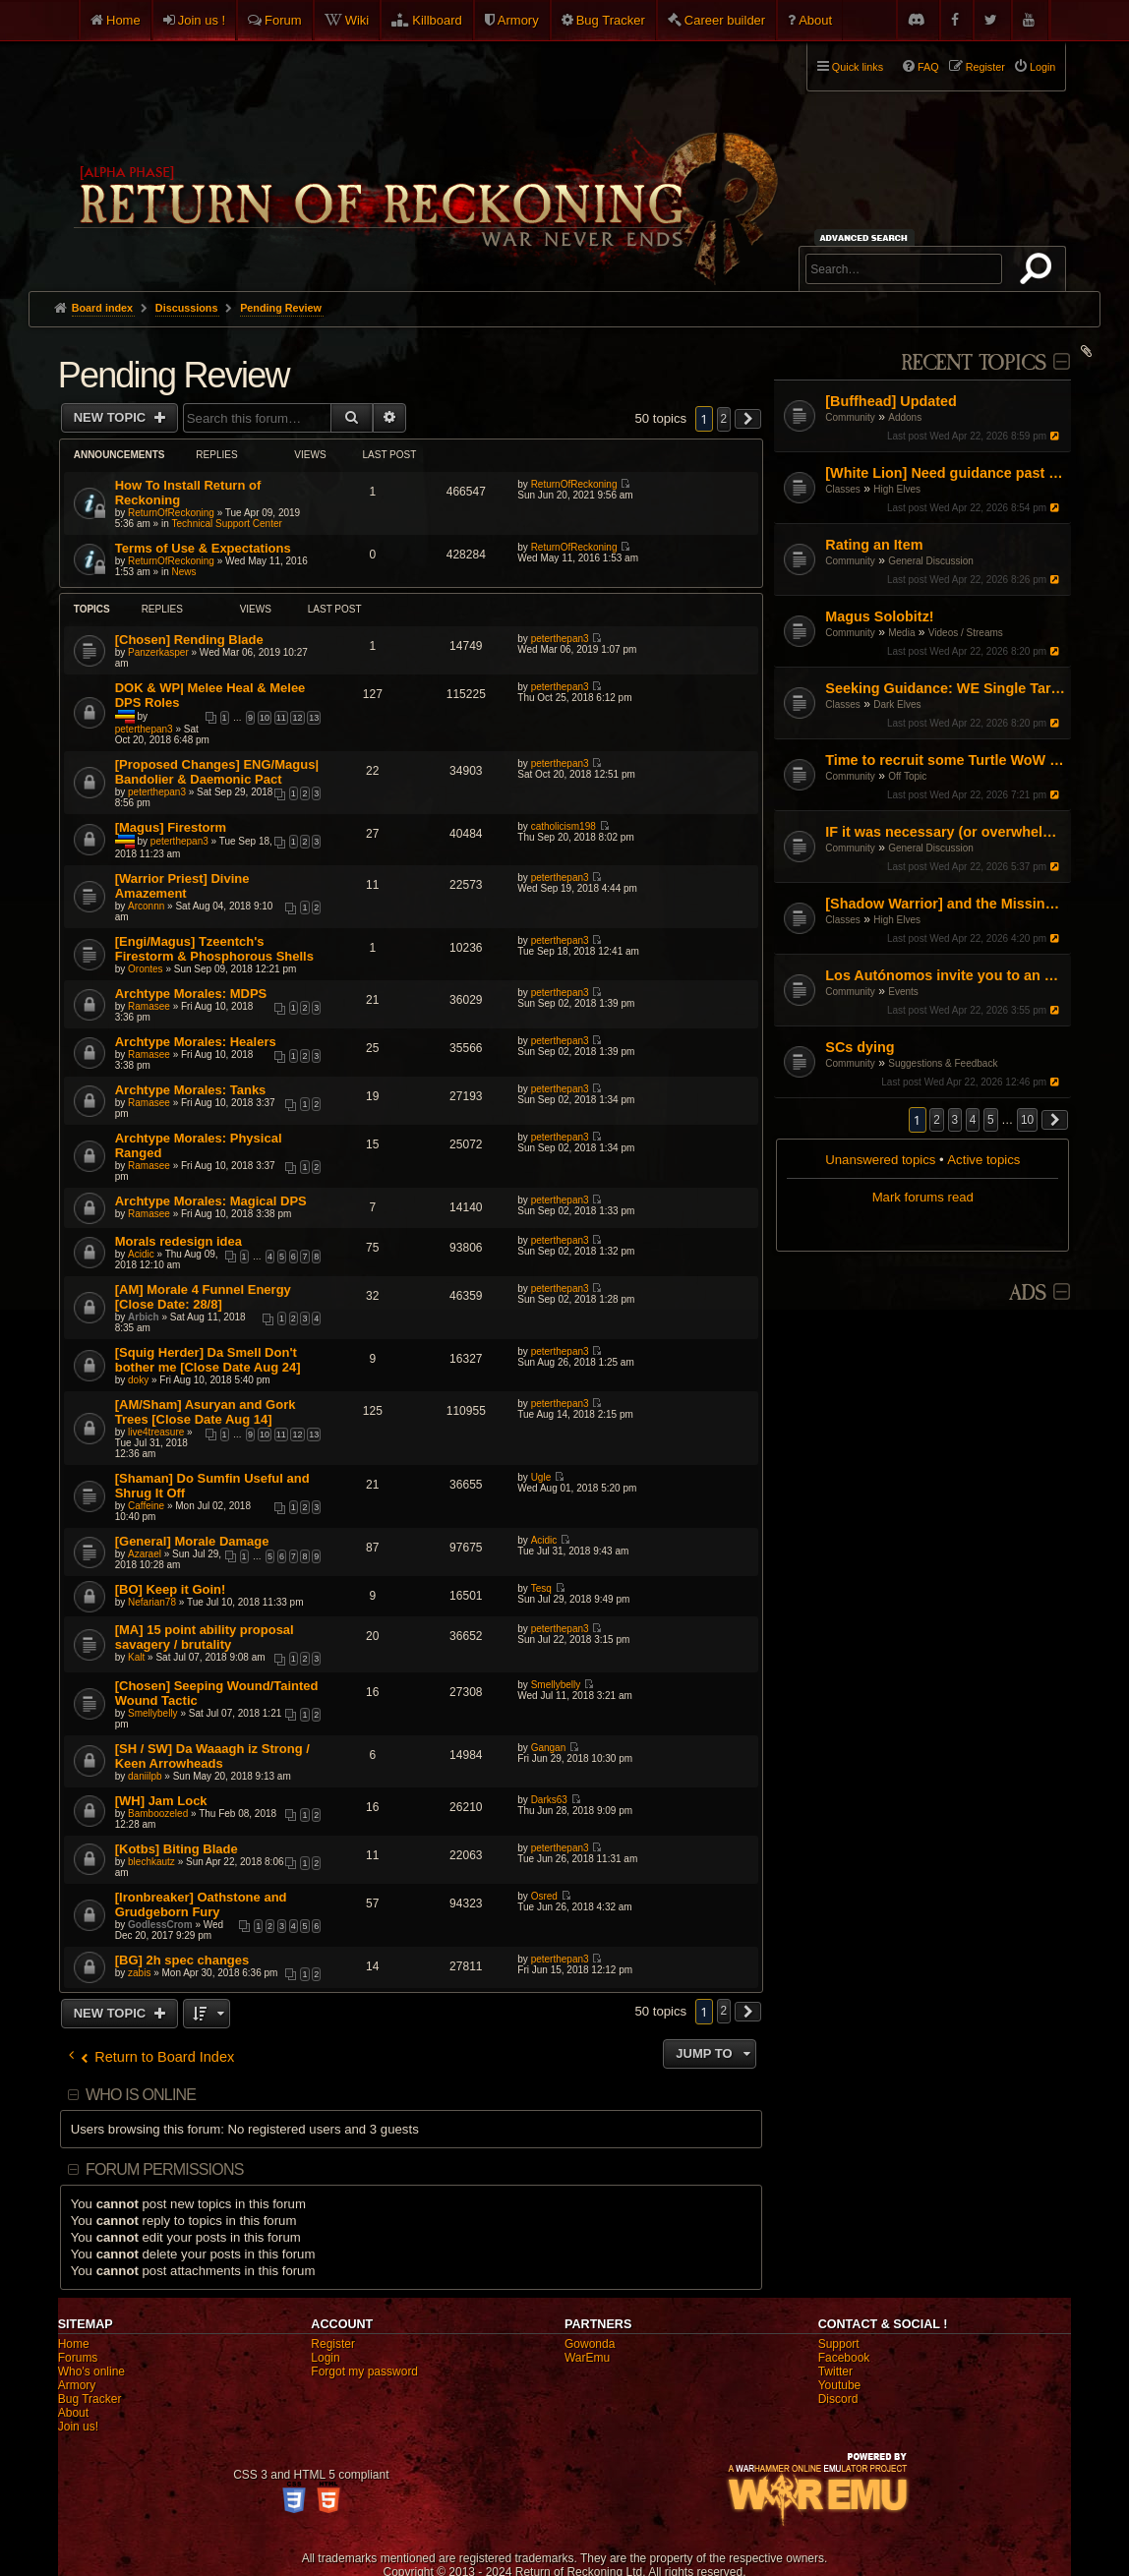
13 (314, 718)
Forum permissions (165, 2169)
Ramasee (149, 1006)
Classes (843, 489)
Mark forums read (923, 1197)
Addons (904, 417)
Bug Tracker (610, 20)
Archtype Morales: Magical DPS (211, 1201)
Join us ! (201, 20)
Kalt (136, 1657)
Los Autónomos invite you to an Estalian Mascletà (945, 975)
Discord (838, 2399)
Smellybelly (153, 1713)
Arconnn (146, 906)
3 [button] (955, 1120)
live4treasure (156, 1432)
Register (333, 2344)
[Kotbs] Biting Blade (176, 1849)
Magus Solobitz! (879, 616)
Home (123, 20)
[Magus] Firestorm (170, 827)
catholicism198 (563, 826)
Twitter (835, 2371)
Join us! (78, 2426)
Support (839, 2344)
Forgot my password (364, 2371)
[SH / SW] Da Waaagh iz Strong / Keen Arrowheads (212, 1756)
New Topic (111, 417)
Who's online (91, 2371)
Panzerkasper (158, 652)
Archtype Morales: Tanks (191, 1090)
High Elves (897, 489)
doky (138, 1380)
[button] (1055, 1120)
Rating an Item (873, 545)
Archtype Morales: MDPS (191, 993)
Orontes (145, 969)
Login (325, 2358)
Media (901, 632)
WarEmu (587, 2358)
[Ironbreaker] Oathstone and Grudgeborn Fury (201, 1904)
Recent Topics (973, 363)
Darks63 (549, 1799)
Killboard (437, 20)
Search (1039, 272)
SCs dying (859, 1047)
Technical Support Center (227, 523)
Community (850, 417)
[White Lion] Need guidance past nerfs (945, 473)
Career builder (724, 20)
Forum (283, 20)
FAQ (928, 67)
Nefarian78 (152, 1602)
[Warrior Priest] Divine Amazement (182, 886)
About (815, 20)
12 (297, 718)
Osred (544, 1896)
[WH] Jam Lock (161, 1800)
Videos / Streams (965, 632)
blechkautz (151, 1861)
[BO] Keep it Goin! (170, 1589)
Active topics (983, 1159)
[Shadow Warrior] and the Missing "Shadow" (945, 903)
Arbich (143, 1317)
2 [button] (936, 1120)
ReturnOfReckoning (171, 512)
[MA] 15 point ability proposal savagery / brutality (204, 1637)
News (184, 571)
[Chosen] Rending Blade (189, 639)
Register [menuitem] (985, 67)
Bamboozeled (158, 1813)
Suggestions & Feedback (942, 1063)
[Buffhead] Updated (891, 401)
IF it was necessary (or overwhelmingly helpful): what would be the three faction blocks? (945, 832)
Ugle (541, 1477)
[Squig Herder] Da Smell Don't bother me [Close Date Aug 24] (208, 1360)
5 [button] (990, 1120)
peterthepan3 (560, 638)
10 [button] (1027, 1120)
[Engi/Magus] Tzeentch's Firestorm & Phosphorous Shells (214, 949)
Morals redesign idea (178, 1241)
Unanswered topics (880, 1159)
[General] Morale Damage (192, 1541)
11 (281, 718)
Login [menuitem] (1042, 67)
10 (264, 718)
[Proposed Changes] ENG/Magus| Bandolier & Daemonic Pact (217, 772)
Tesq (541, 1588)
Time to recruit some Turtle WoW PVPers (945, 760)
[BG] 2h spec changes (182, 1960)
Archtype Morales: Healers (195, 1041)
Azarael (144, 1554)
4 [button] (973, 1120)
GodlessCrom (160, 1924)
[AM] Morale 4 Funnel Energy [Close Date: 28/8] (203, 1297)
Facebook (844, 2358)
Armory (518, 20)
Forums (78, 2358)
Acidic (141, 1254)
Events (903, 991)
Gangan (548, 1747)
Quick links (857, 67)
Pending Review (173, 375)
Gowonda (589, 2344)
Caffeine (146, 1505)
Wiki (357, 20)
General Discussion (931, 561)
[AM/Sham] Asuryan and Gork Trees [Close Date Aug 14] (205, 1412)
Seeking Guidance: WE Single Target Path (945, 688)
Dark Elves (897, 704)
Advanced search (867, 237)
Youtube (840, 2385)
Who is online (141, 2094)
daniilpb (144, 1776)
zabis (139, 1972)
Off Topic (907, 776)
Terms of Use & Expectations (203, 548)
